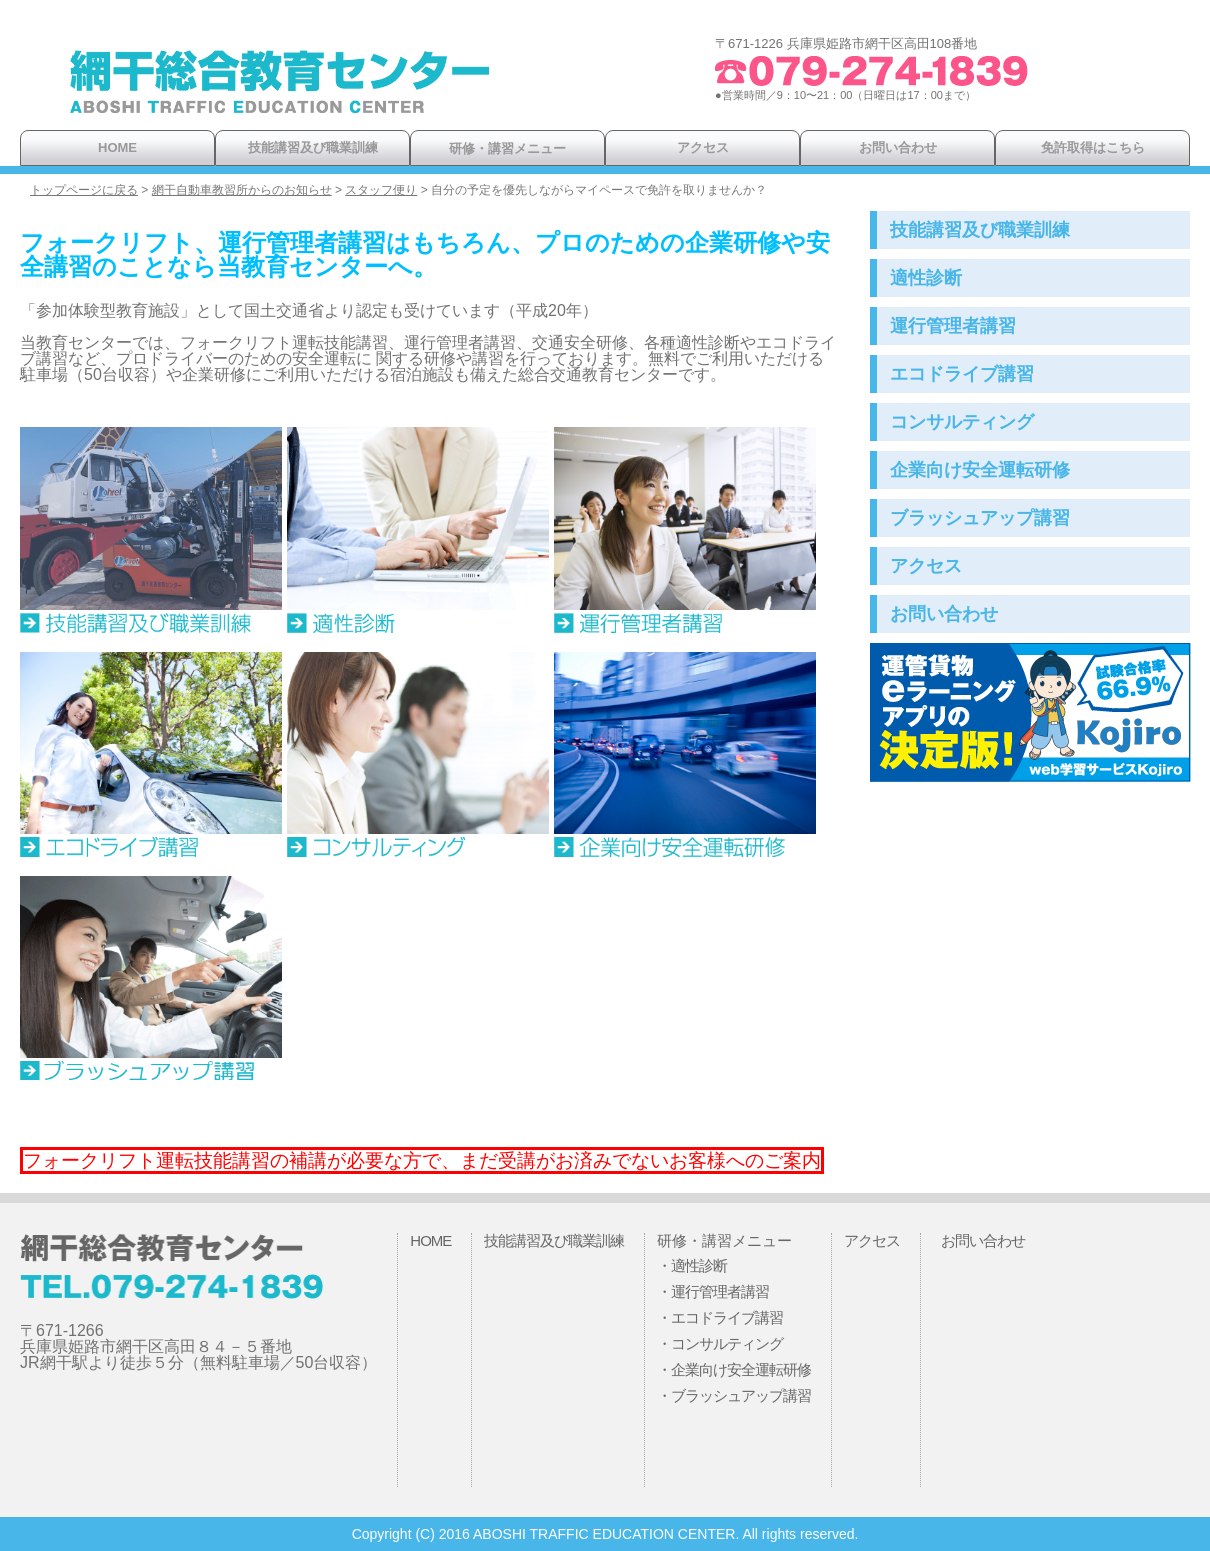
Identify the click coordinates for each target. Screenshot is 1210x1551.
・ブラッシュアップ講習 (734, 1395)
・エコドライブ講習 (720, 1317)
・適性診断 (692, 1265)
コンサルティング (962, 422)
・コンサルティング (720, 1343)
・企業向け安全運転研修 (734, 1369)
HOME (117, 147)
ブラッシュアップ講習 (980, 518)
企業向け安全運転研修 (980, 470)
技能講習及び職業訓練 (313, 147)
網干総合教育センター (279, 90)
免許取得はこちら (1093, 147)
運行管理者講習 (953, 326)
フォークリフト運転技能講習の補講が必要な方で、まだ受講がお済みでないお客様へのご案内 (422, 1160)
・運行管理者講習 (713, 1291)
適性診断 (926, 278)
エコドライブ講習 (962, 374)
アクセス (703, 147)
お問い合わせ (898, 147)
